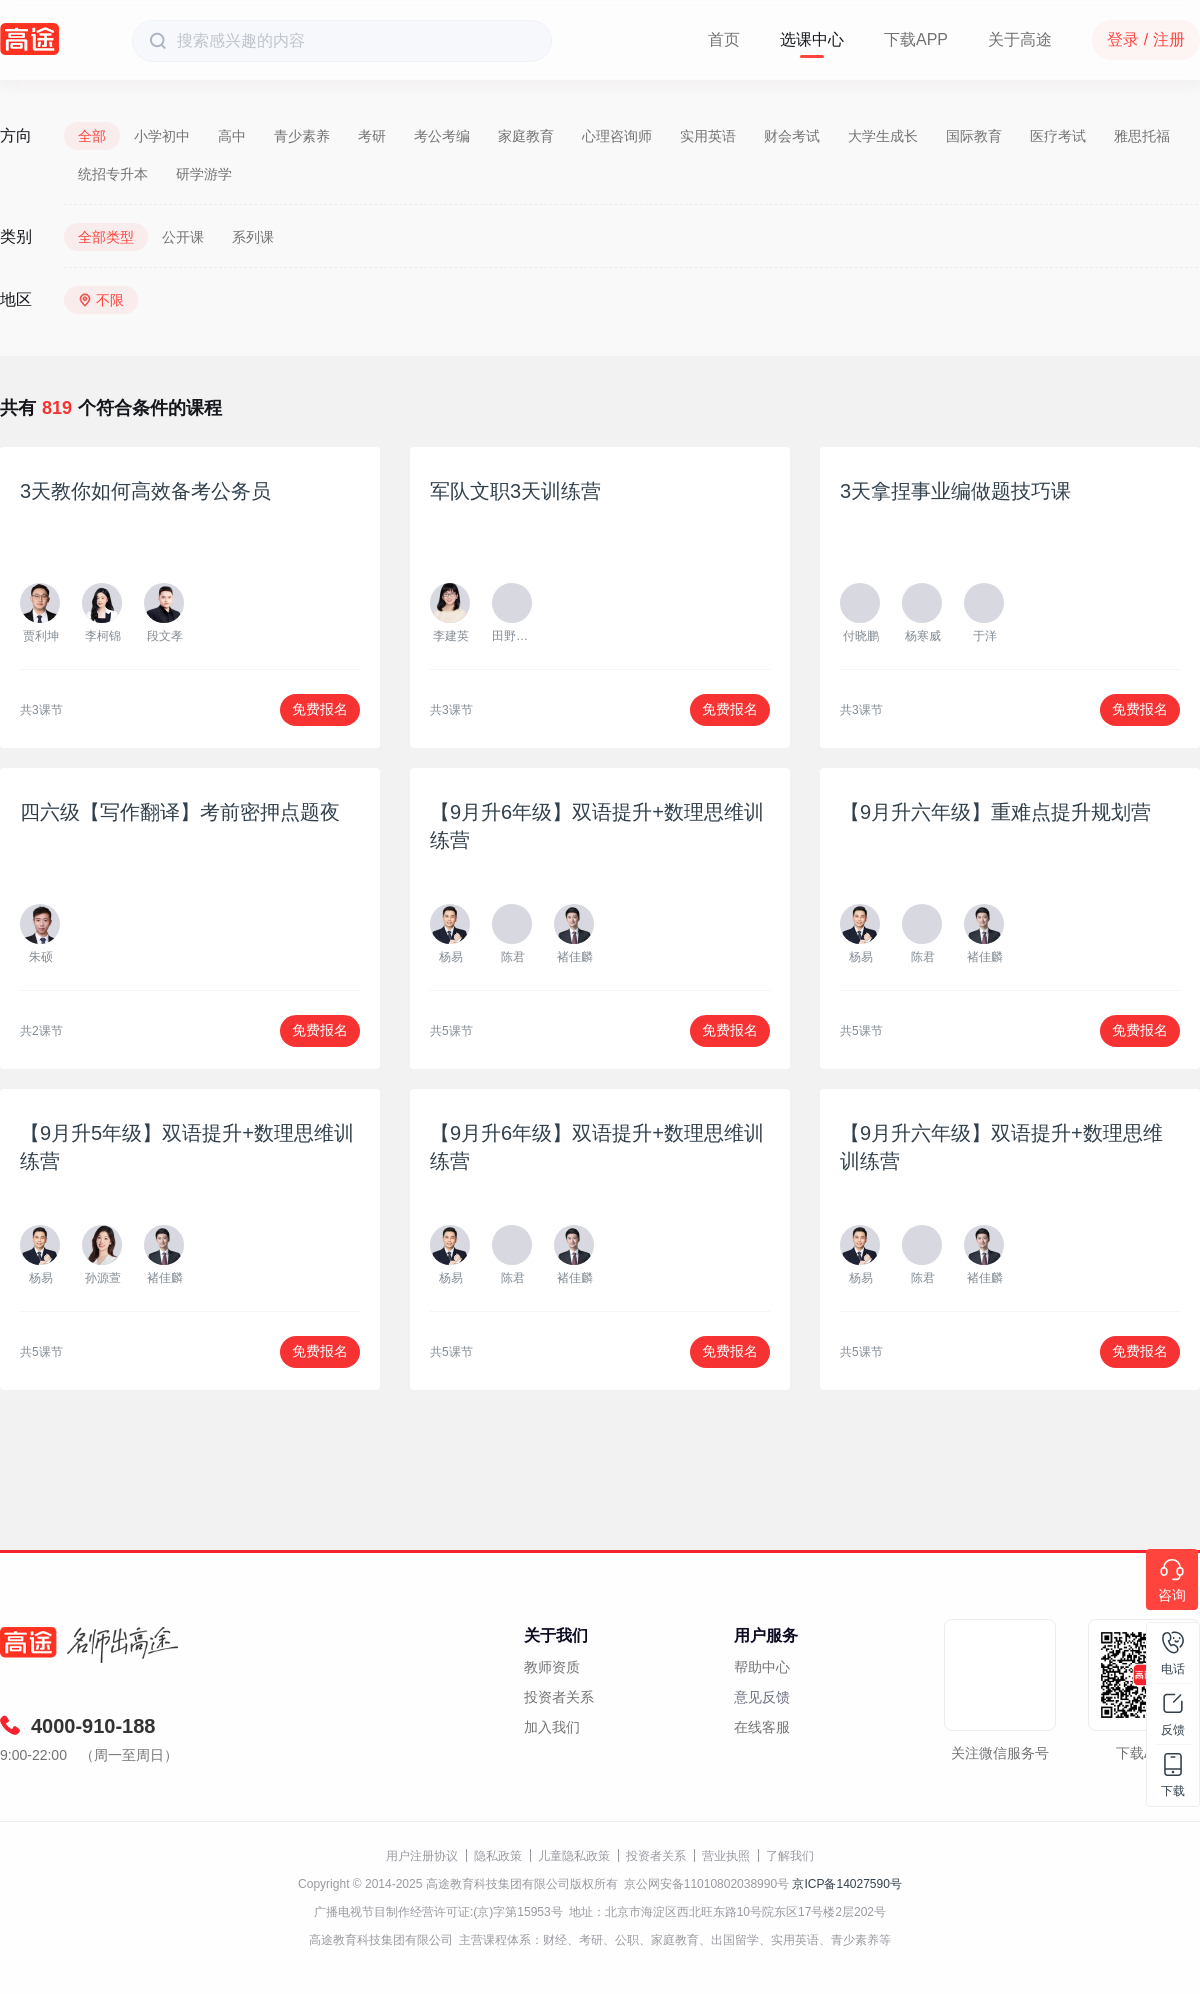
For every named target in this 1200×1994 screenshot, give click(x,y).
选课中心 (812, 39)
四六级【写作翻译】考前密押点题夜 (180, 812)
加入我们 (552, 1727)
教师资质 (552, 1667)
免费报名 (320, 709)
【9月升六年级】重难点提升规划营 (995, 812)
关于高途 (1020, 39)
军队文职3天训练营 (515, 491)
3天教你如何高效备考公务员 (145, 491)
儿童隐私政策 (574, 1856)
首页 (724, 39)
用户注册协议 (422, 1856)
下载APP (916, 39)
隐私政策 (498, 1856)
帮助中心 (762, 1667)
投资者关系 (559, 1697)
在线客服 (762, 1727)
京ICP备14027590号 (846, 1884)
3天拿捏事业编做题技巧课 (955, 491)
